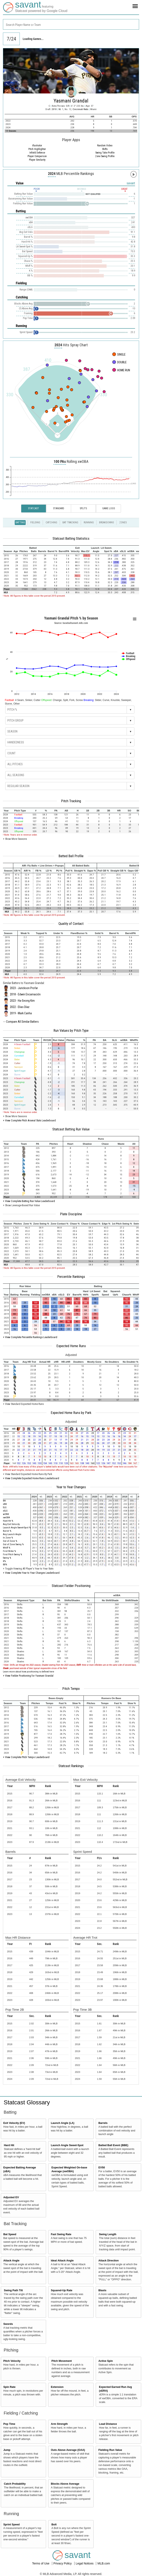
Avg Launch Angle (12, 1534)
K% (4, 1561)
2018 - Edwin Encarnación (25, 994)
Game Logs (108, 508)
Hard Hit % (8, 1521)
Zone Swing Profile (104, 156)
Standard (58, 508)
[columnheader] (8, 549)
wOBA (6, 1514)
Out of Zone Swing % (13, 1544)
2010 (54, 109)
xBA (5, 1504)
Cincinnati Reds (81, 109)
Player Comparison (37, 156)
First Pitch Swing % (12, 1554)
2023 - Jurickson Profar (24, 988)
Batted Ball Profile (71, 856)
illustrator (37, 145)
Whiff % (6, 1547)
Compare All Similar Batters (22, 1021)
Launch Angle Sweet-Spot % (17, 1527)
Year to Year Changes (71, 1487)
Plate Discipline (71, 1214)
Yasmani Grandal (71, 101)
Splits (83, 508)
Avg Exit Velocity (11, 1524)
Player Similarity (37, 159)
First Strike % (9, 1551)
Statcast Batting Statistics (71, 538)
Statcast (33, 508)
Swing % (7, 1557)
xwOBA (6, 1517)
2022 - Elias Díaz (19, 1007)
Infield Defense (37, 152)
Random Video (104, 145)
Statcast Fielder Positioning (71, 1586)
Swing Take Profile (104, 152)
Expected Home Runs (71, 1346)
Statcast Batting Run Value (71, 1129)
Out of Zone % (10, 1541)
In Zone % (8, 1537)
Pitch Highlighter (37, 149)
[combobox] (71, 24)
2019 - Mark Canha (21, 1013)
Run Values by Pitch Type (71, 1030)
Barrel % (7, 1531)
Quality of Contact (71, 923)
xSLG (5, 1510)
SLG (5, 1507)
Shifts (105, 149)
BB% (5, 1564)
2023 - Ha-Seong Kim (22, 1000)
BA (4, 1500)
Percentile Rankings (71, 1276)
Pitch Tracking (71, 801)
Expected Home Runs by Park (71, 1413)
